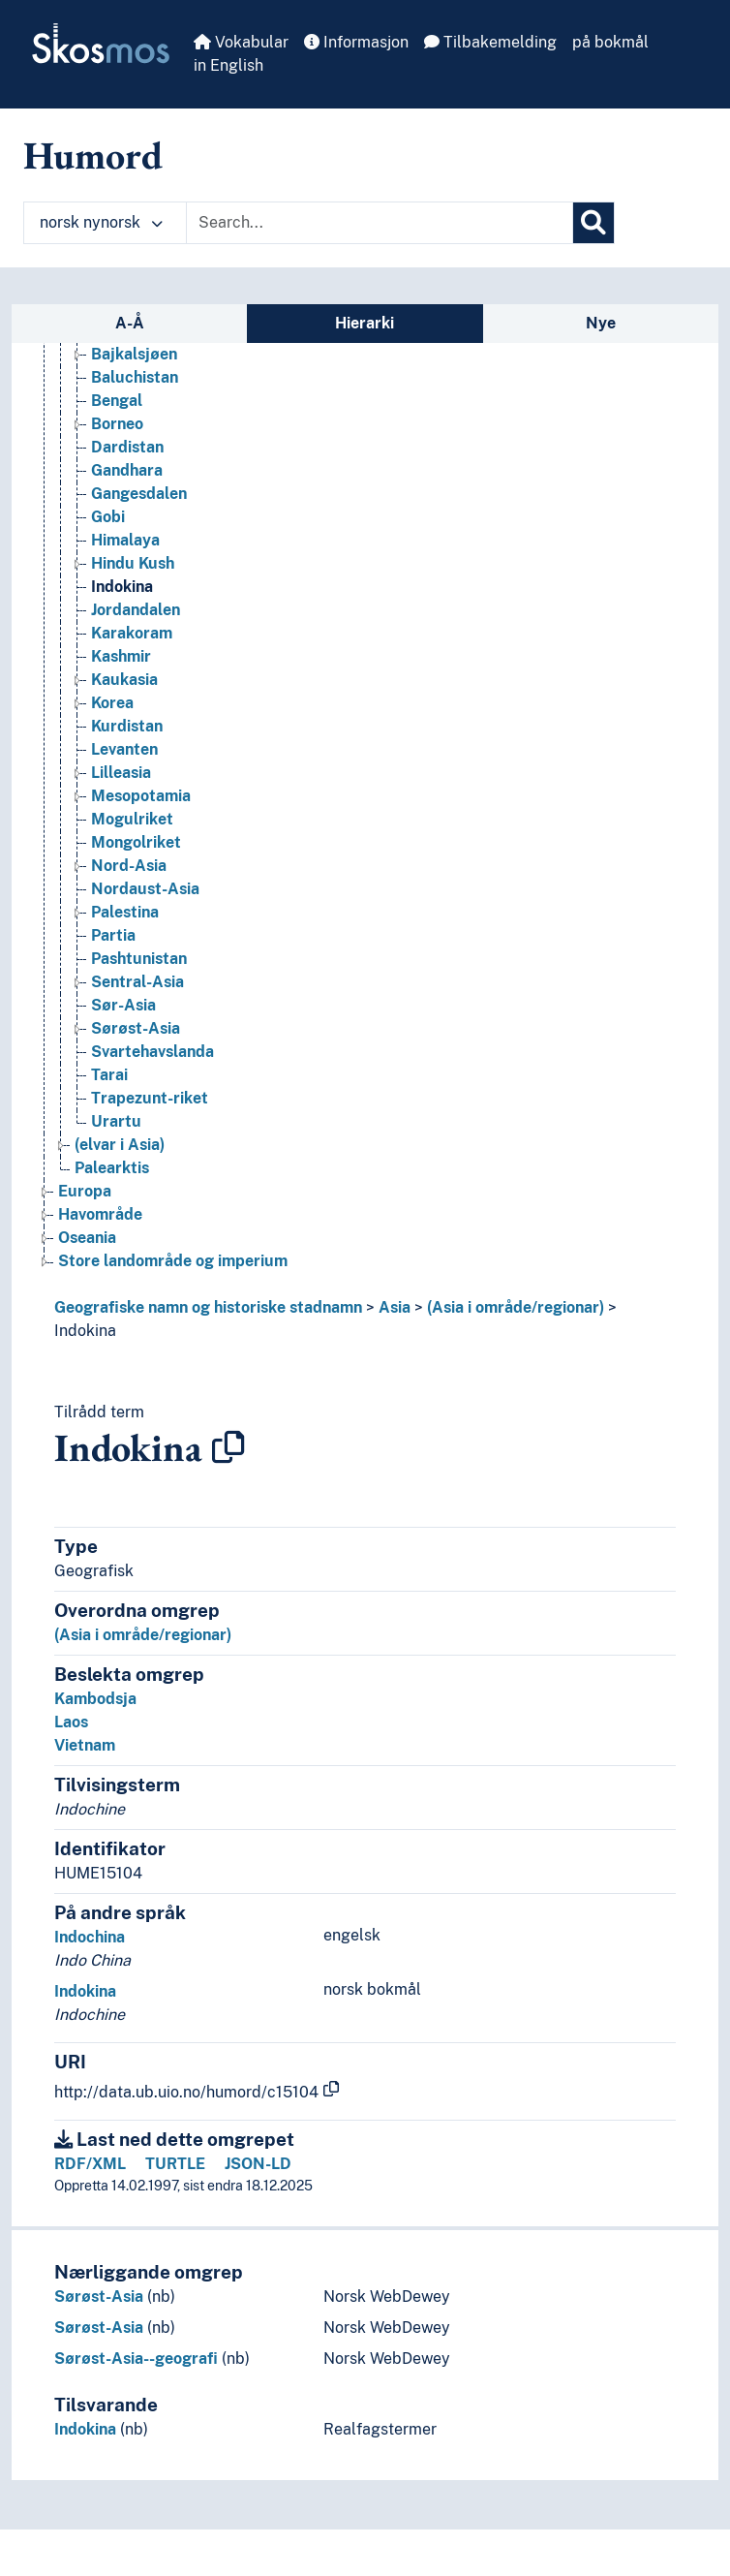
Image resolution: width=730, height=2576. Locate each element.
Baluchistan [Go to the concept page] (134, 377)
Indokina (85, 1330)
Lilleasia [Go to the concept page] (121, 772)
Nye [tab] (601, 323)
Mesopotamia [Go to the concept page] (141, 796)
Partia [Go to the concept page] (113, 935)
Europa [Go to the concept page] (84, 1191)
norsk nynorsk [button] (101, 222)
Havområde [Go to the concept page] (100, 1214)
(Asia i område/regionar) (515, 1307)
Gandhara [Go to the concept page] (127, 470)
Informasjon (356, 42)
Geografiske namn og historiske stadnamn (208, 1307)
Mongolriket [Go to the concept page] (136, 842)
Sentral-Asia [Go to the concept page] (137, 982)
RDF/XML (90, 2164)
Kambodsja (95, 1699)
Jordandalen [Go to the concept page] (135, 610)
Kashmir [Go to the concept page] (121, 656)
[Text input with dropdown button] (379, 223)
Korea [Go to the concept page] (112, 703)
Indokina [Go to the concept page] (122, 586)
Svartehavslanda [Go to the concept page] (152, 1051)
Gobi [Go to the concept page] (108, 517)
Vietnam (84, 1745)
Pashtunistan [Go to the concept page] (139, 958)
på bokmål (610, 42)
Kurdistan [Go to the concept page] (127, 726)
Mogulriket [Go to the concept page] (132, 819)
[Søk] (593, 223)
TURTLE (175, 2164)
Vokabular (241, 42)
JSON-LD (258, 2164)
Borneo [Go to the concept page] (117, 424)
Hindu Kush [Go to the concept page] (132, 563)
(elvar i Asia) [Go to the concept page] (120, 1144)
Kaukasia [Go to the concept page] (124, 679)
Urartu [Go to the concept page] (116, 1121)
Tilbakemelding (490, 42)
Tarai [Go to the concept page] (109, 1075)
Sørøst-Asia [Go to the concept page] (135, 1028)
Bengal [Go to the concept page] (116, 400)
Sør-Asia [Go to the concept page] (123, 1005)
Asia (395, 1307)
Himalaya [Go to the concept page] (125, 540)
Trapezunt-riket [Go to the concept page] (149, 1098)
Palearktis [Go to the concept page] (112, 1168)
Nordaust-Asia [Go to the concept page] (145, 889)
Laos (71, 1722)
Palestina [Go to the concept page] (125, 912)
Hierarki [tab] (364, 323)
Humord (93, 155)
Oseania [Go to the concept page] (87, 1237)
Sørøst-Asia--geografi (136, 2358)
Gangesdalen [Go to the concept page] (139, 493)
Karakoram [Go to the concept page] (131, 633)
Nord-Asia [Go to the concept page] (129, 865)
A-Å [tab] (129, 323)
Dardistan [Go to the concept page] (127, 447)
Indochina (89, 1937)
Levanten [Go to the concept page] (124, 749)
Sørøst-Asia (98, 2296)
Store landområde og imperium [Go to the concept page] (173, 1261)
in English (228, 65)
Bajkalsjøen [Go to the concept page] (134, 354)
